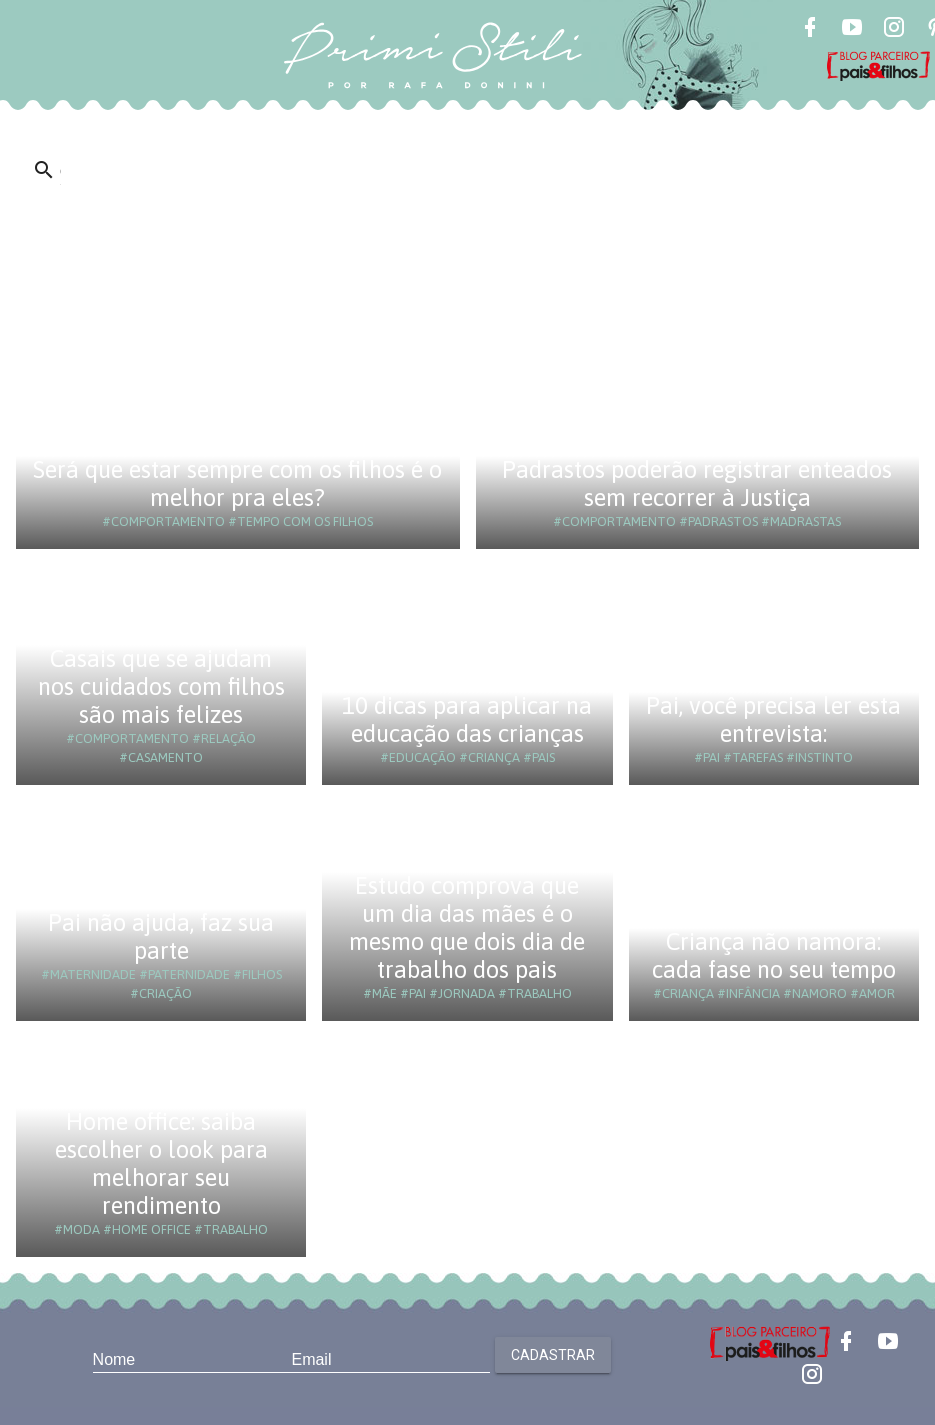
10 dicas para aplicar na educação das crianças (467, 719)
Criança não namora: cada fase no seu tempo (774, 955)
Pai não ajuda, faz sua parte (161, 936)
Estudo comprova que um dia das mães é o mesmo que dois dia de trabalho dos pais (467, 927)
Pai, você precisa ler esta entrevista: (773, 719)
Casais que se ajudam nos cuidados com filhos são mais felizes (161, 686)
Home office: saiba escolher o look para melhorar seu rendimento (161, 1163)
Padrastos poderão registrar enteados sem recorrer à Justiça (697, 483)
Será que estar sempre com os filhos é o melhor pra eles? (237, 483)
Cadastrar (553, 1355)
